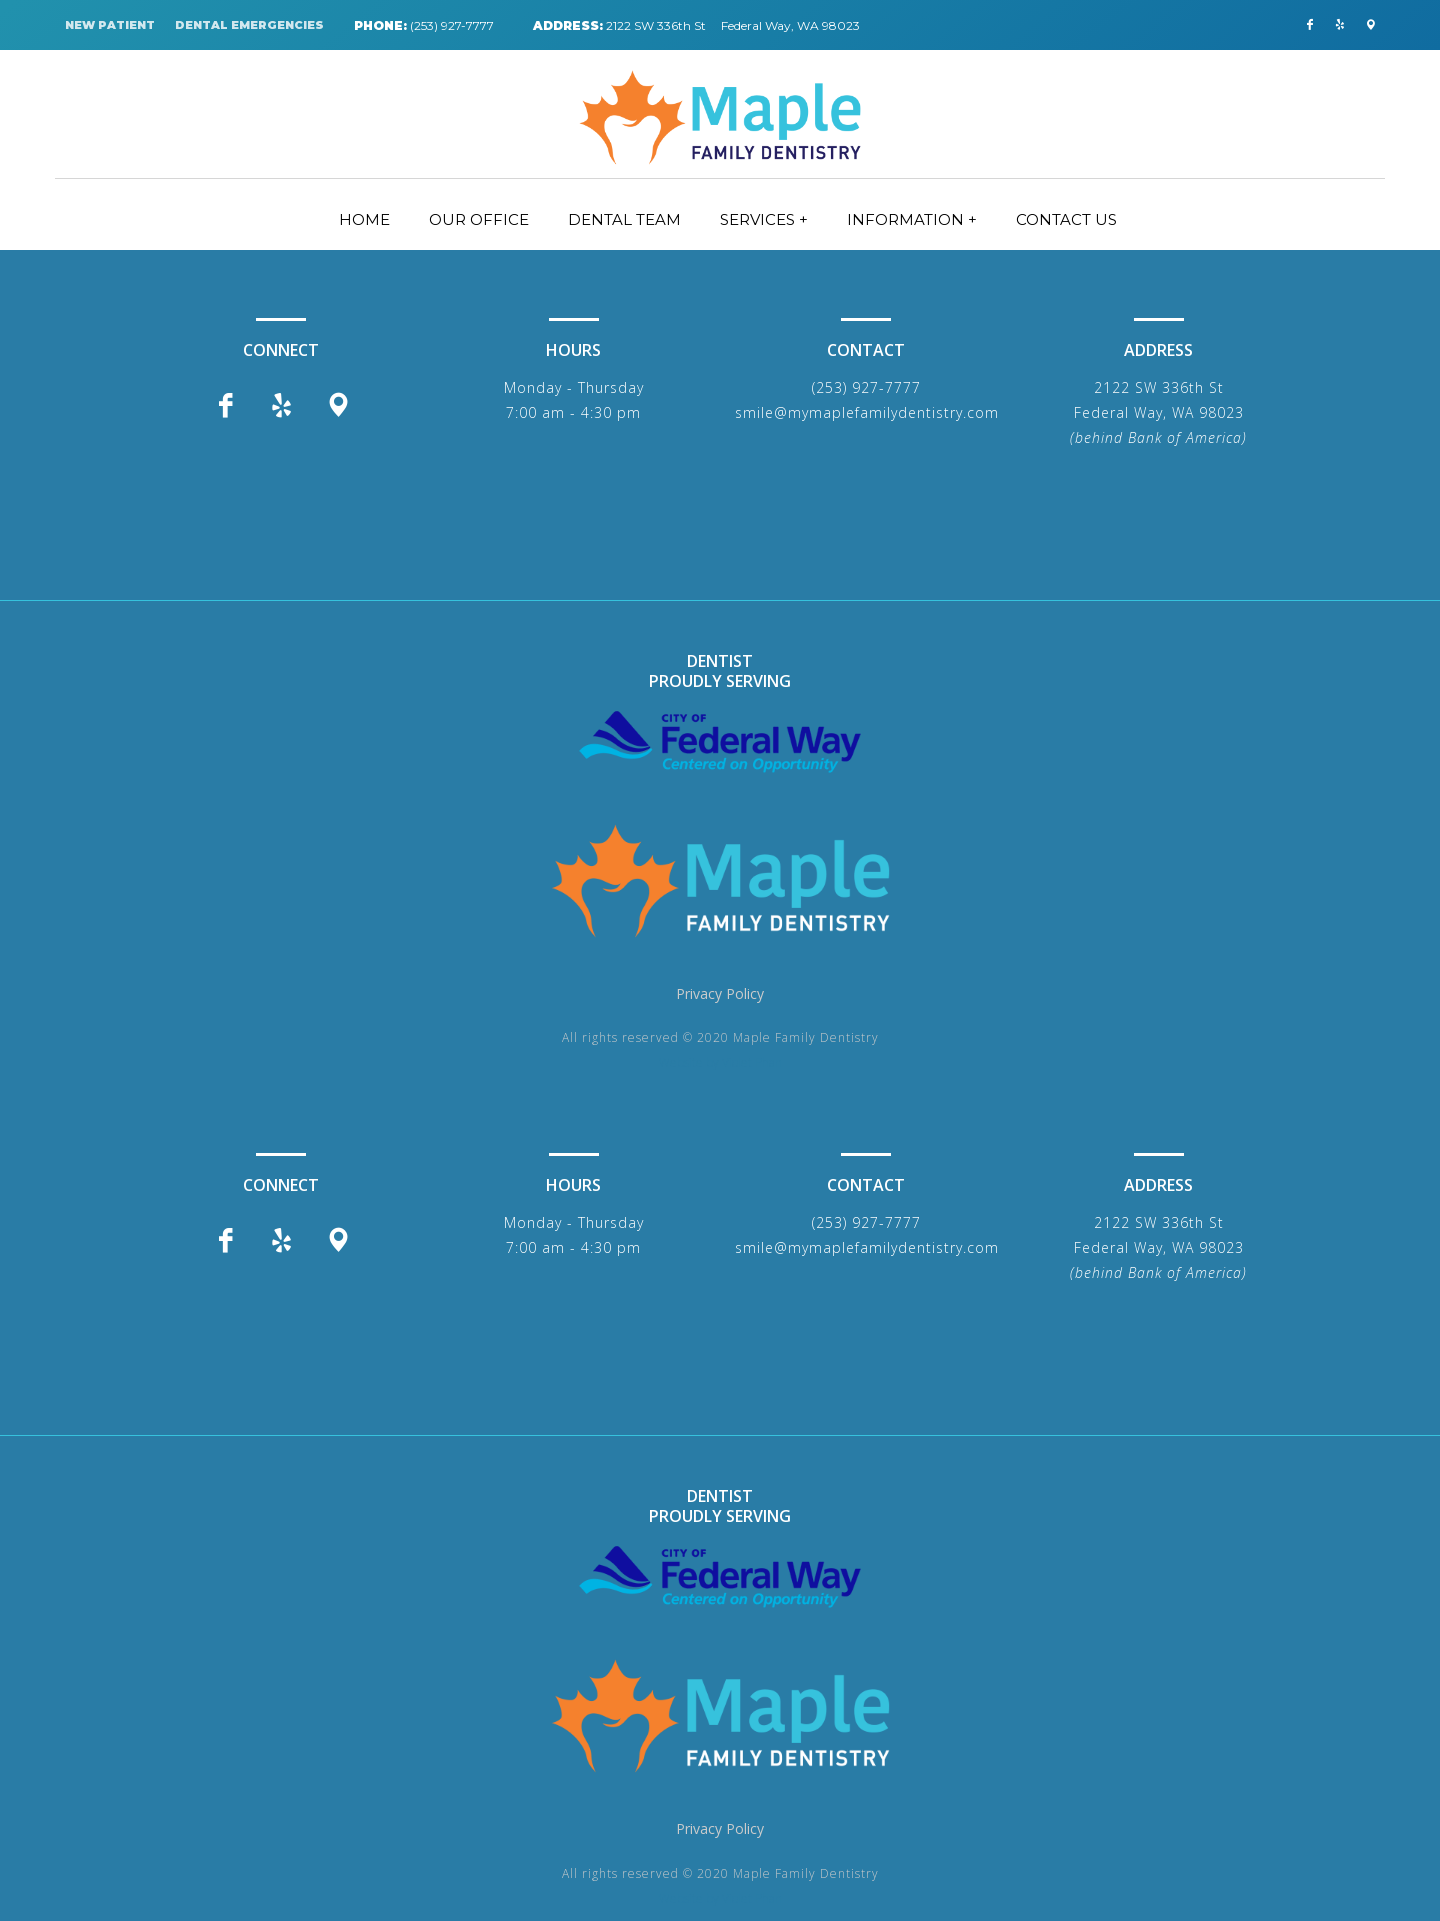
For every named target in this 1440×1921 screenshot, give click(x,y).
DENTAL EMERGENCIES (249, 25)
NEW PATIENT (110, 25)
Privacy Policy (720, 993)
